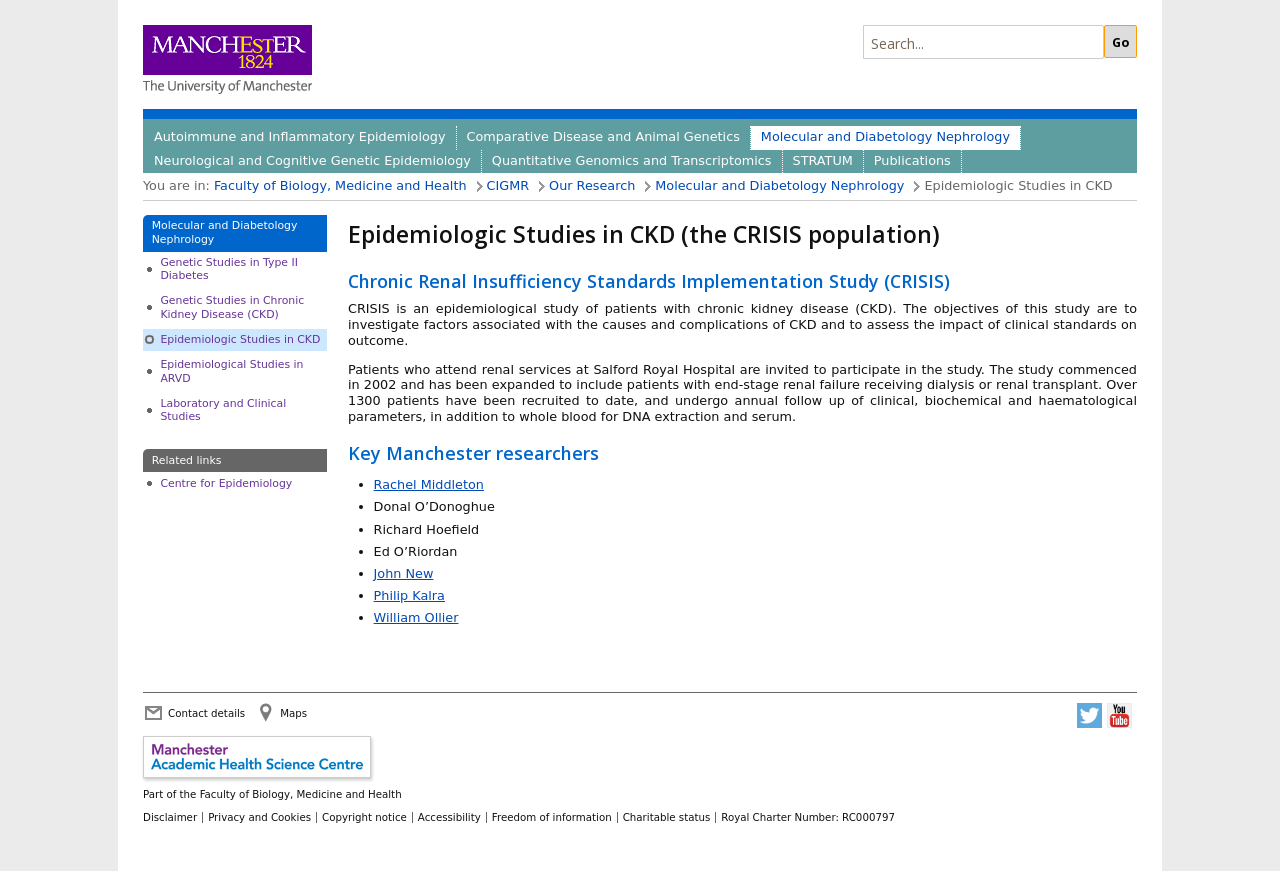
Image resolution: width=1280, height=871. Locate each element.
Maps (293, 713)
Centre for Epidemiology (226, 483)
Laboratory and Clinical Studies (223, 410)
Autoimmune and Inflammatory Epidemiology (300, 136)
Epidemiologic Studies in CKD (240, 339)
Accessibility (449, 817)
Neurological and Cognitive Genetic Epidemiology (312, 160)
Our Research (592, 185)
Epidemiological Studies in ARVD (231, 371)
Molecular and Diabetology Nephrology (885, 136)
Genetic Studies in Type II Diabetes (228, 269)
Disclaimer (170, 817)
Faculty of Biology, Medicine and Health (340, 185)
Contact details (206, 713)
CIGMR (508, 185)
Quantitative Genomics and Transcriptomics (632, 160)
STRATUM (823, 160)
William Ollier (416, 617)
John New (404, 573)
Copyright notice (364, 817)
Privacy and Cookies (259, 817)
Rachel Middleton (429, 484)
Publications (912, 160)
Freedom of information (552, 817)
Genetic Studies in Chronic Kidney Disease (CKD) (232, 307)
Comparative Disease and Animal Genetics (603, 136)
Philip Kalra (409, 595)
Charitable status (667, 817)
